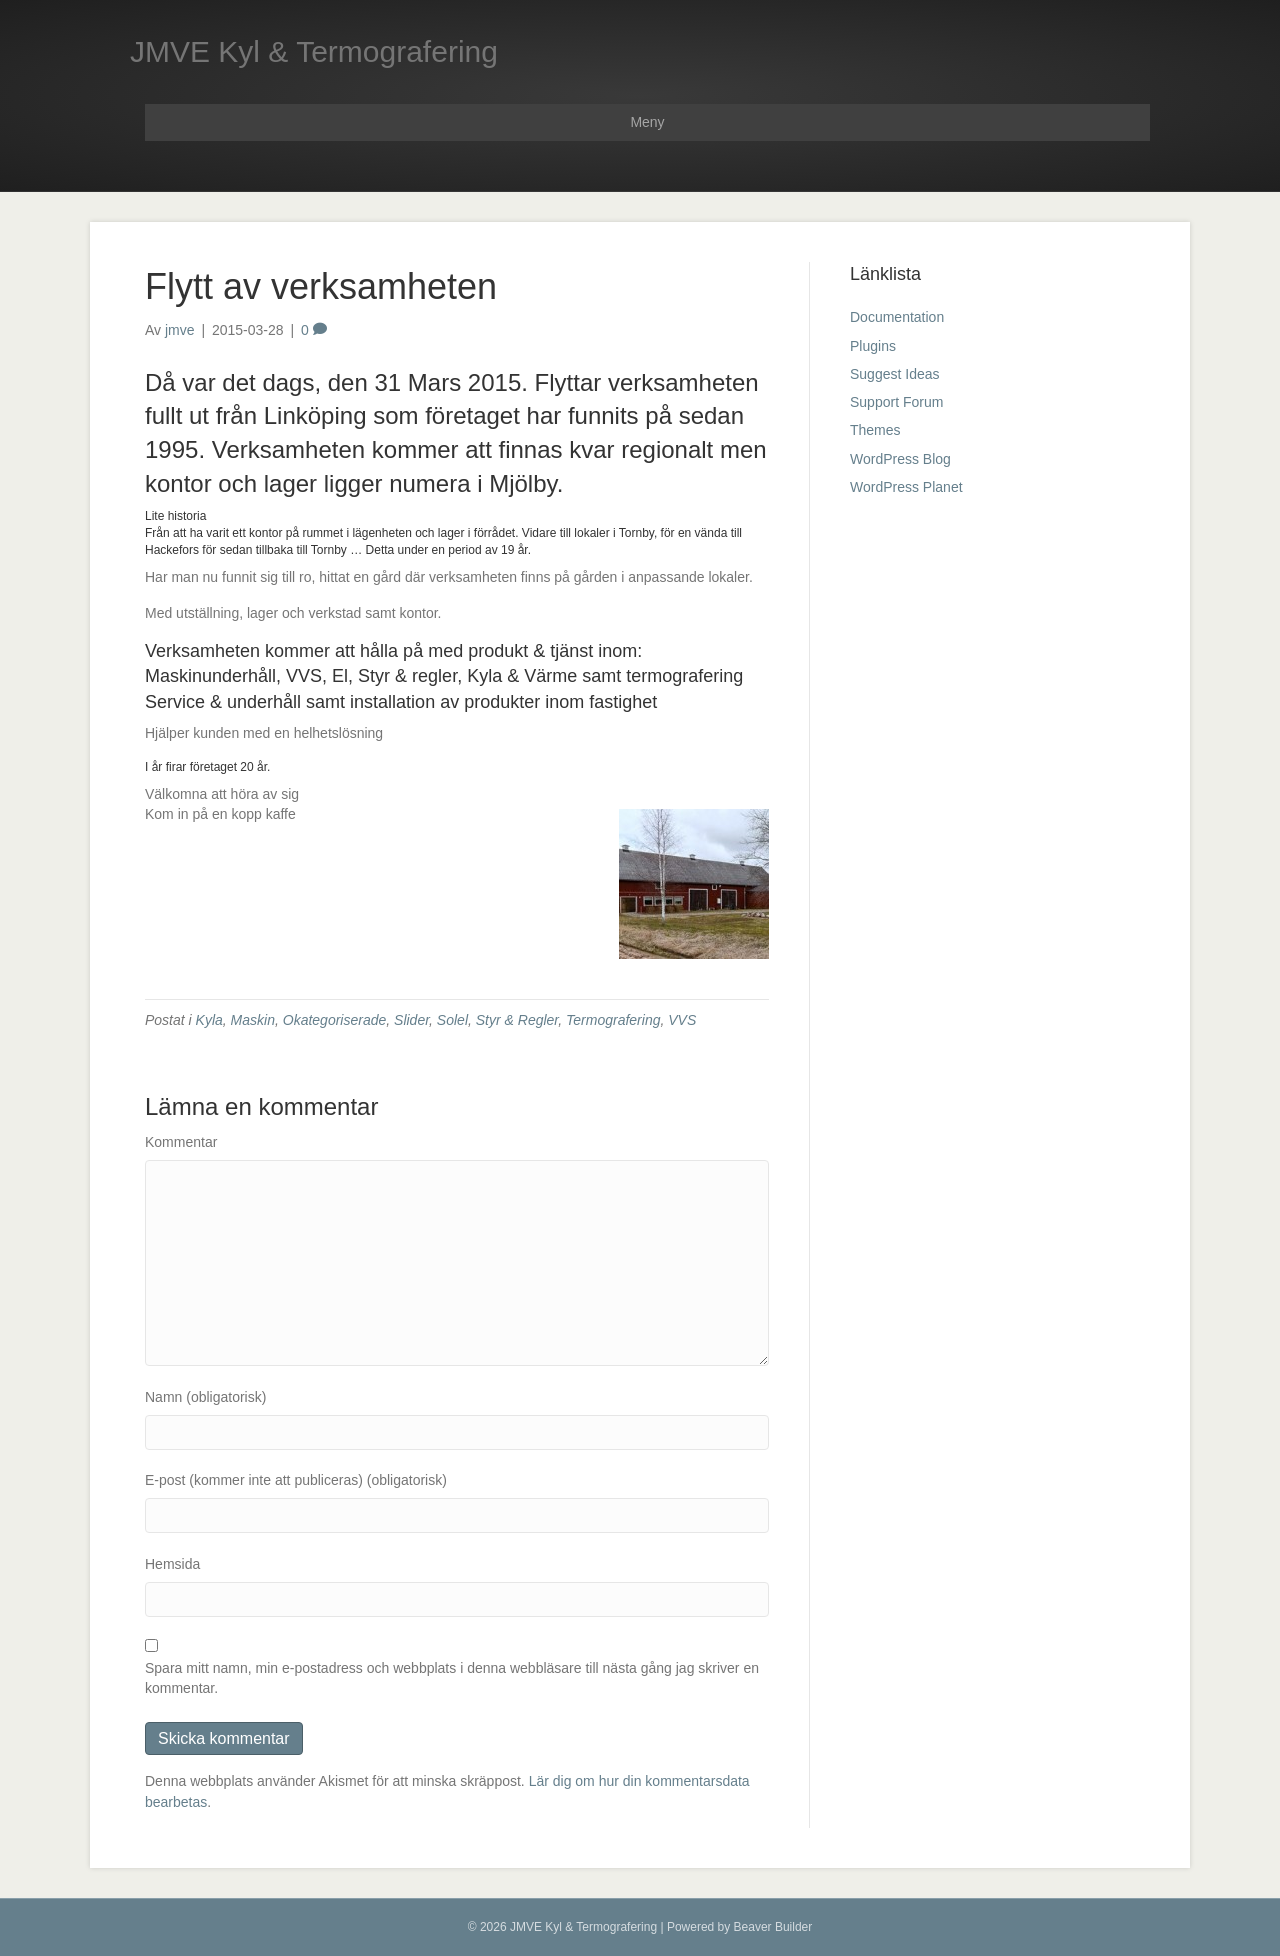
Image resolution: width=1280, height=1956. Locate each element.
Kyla (209, 1020)
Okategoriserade (335, 1020)
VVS (682, 1020)
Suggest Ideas (895, 374)
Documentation (897, 317)
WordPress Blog (900, 459)
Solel (452, 1020)
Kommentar (181, 1142)
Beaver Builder (773, 1927)
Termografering (613, 1020)
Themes (875, 430)
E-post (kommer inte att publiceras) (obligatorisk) (296, 1480)
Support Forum (896, 402)
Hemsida (172, 1564)
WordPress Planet (906, 487)
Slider (411, 1020)
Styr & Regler (517, 1020)
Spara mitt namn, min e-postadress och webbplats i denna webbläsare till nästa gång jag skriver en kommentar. (452, 1678)
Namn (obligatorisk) (205, 1397)
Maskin (253, 1020)
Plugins (873, 346)
